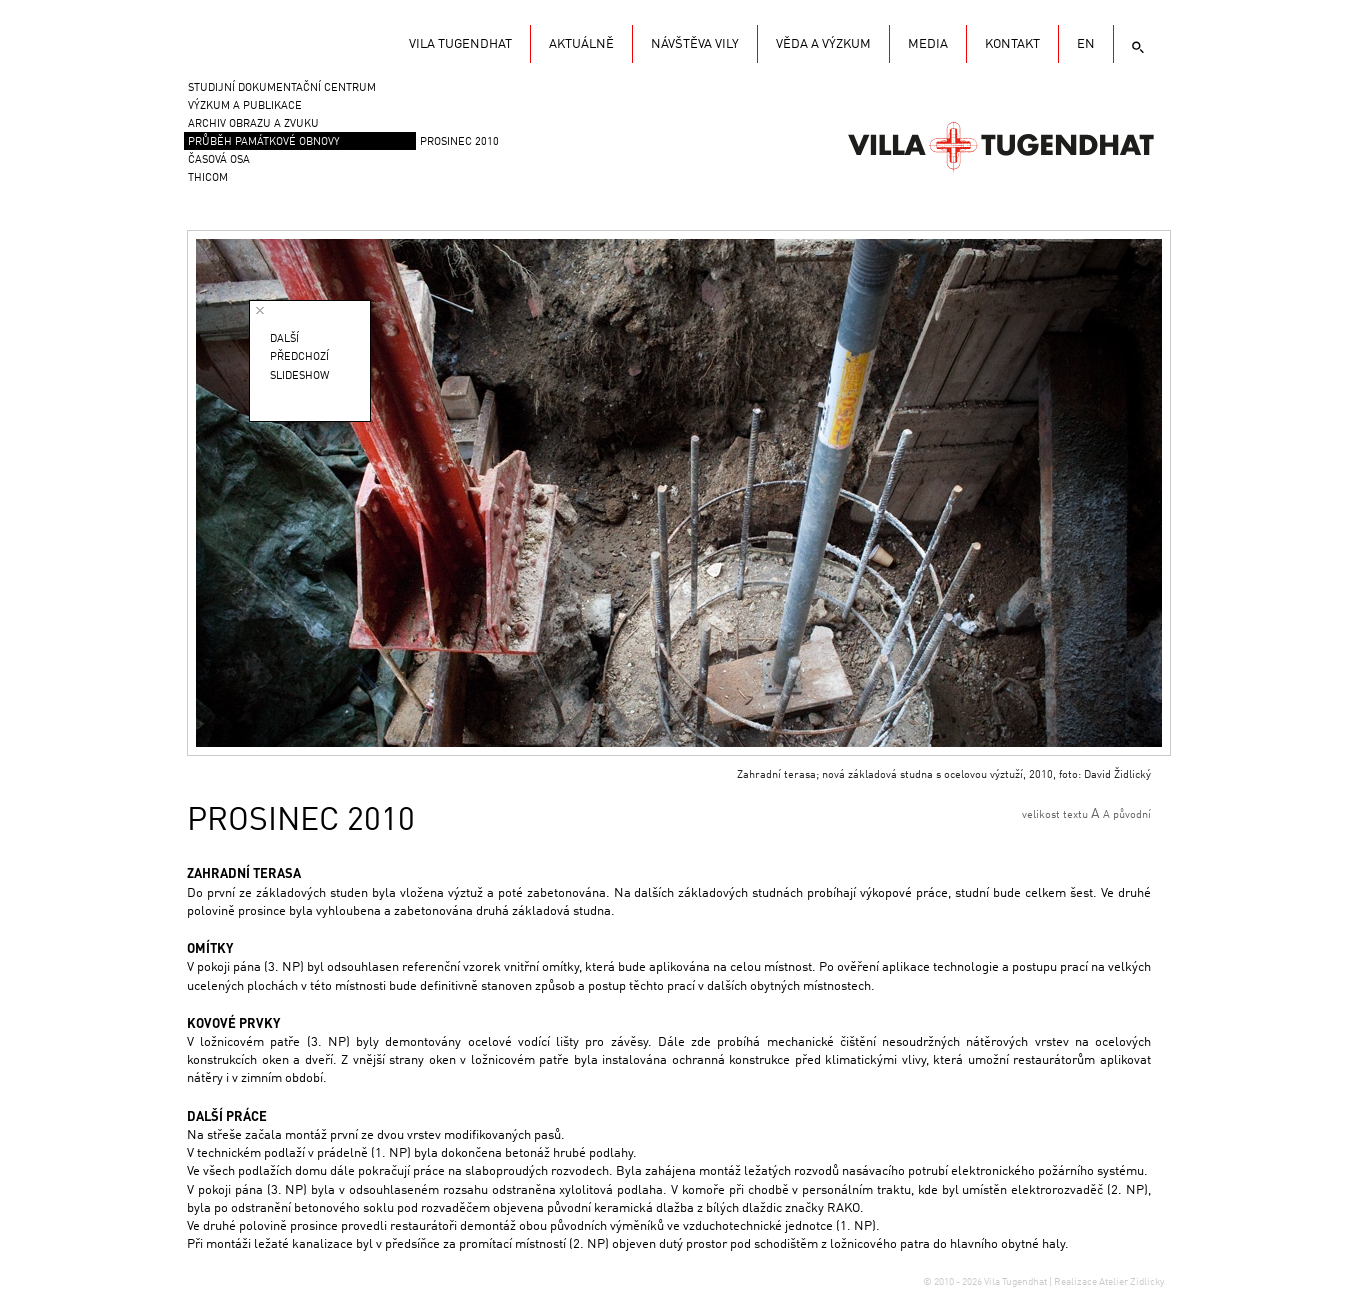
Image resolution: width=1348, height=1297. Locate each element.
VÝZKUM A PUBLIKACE (245, 106)
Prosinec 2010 (459, 142)
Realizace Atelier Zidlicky (1109, 1282)
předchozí (299, 357)
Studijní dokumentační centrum (282, 88)
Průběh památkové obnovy (264, 142)
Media (928, 44)
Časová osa (219, 160)
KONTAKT (1012, 44)
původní (1132, 815)
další (284, 339)
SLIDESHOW (299, 376)
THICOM (208, 178)
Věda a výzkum (823, 44)
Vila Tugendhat (1001, 145)
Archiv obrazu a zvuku (253, 124)
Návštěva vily (695, 44)
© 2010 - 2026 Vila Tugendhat (986, 1282)
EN (1086, 44)
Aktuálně (581, 44)
